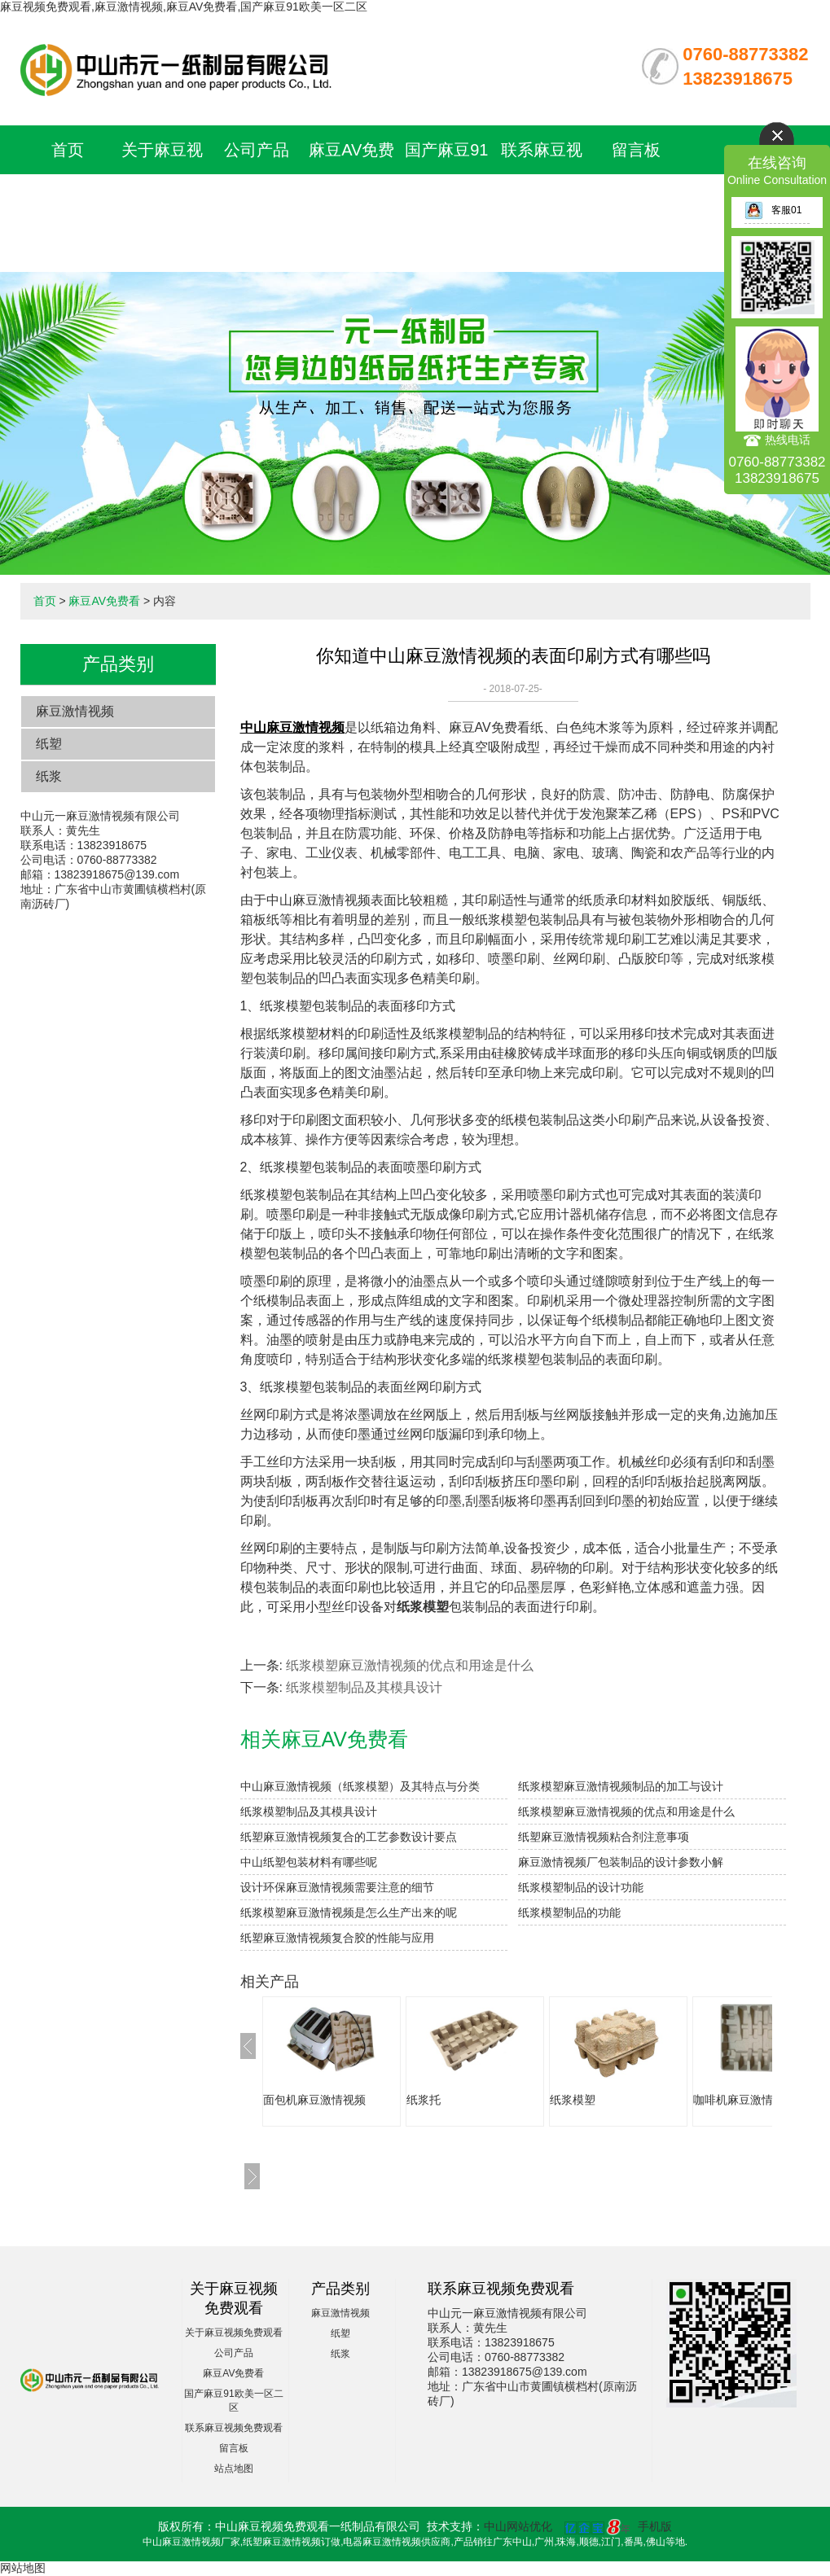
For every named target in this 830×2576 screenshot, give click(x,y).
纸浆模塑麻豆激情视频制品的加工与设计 (620, 1786)
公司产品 (256, 150)
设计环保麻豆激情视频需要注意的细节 (337, 1887)
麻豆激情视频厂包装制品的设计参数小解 (620, 1861)
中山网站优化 (518, 2526)
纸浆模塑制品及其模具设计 (364, 1687)
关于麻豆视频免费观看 (234, 2332)
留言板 (636, 150)
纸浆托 (423, 2099)
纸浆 (49, 776)
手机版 (655, 2526)
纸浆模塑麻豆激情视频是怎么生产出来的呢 (348, 1912)
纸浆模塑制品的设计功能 (580, 1887)
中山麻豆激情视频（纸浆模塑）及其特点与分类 (360, 1786)
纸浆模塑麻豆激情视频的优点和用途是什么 (410, 1665)
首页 (67, 150)
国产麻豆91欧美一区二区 (446, 198)
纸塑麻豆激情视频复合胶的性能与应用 (337, 1937)
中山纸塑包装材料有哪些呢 (308, 1861)
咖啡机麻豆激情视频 (744, 2099)
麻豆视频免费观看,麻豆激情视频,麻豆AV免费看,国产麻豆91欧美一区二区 (183, 6)
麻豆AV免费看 (104, 600)
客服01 (772, 210)
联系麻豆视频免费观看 (234, 2428)
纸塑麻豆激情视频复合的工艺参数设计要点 (348, 1836)
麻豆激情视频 (75, 711)
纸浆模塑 (572, 2099)
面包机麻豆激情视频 (314, 2099)
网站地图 (23, 2567)
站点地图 (233, 2468)
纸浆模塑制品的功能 (569, 1912)
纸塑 (49, 744)
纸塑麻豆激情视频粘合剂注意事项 (603, 1836)
